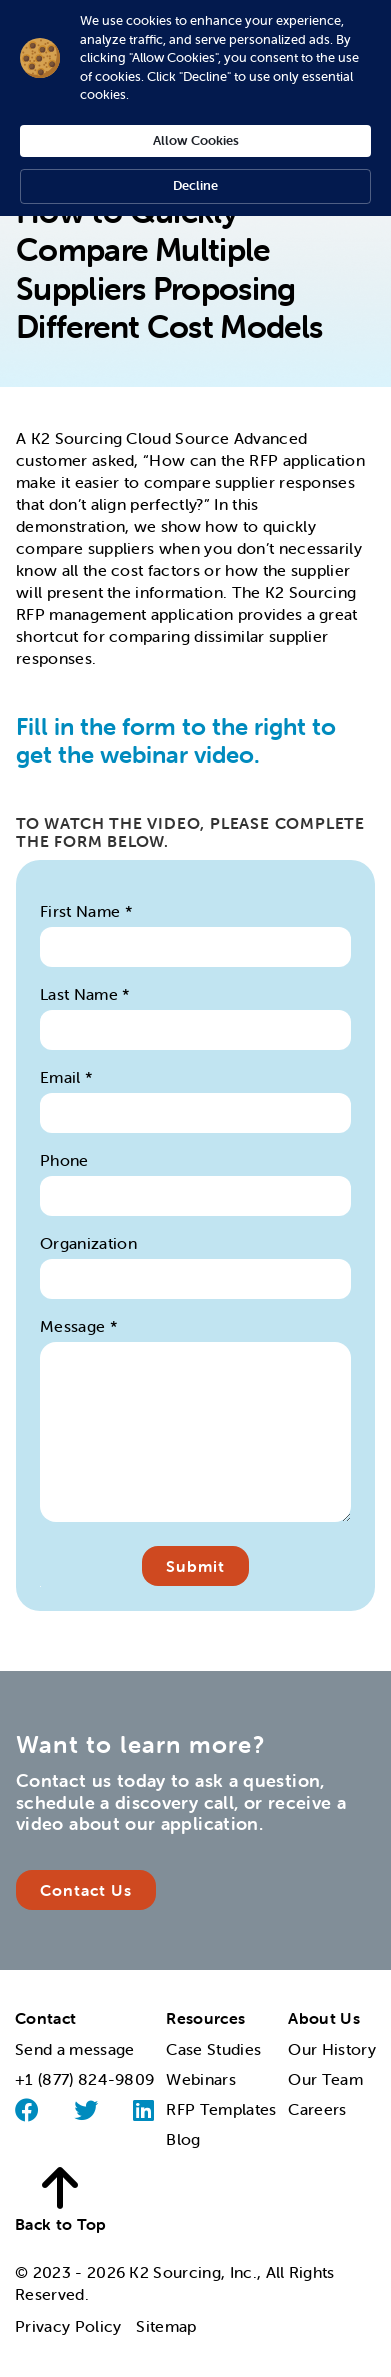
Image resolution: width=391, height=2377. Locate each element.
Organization (88, 1243)
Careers (317, 2109)
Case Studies (213, 2049)
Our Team (325, 2079)
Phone (64, 1160)
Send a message (74, 2049)
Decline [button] (195, 185)
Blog (183, 2139)
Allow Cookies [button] (196, 140)
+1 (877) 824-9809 (84, 2079)
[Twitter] (86, 2110)
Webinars (201, 2079)
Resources (205, 2018)
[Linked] (143, 2110)
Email (66, 1077)
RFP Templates (221, 2109)
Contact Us (86, 1890)
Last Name (85, 994)
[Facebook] (27, 2110)
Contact (45, 2018)
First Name (86, 911)
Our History (332, 2049)
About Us (324, 2018)
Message (79, 1326)
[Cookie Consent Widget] (195, 108)
